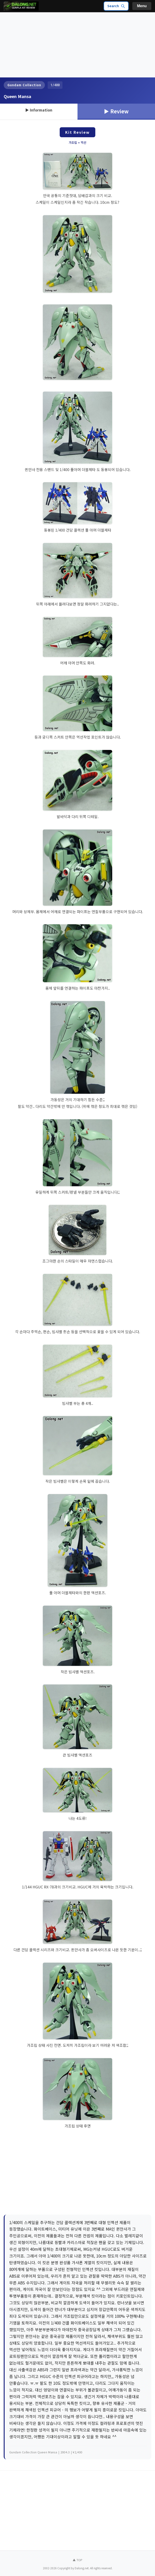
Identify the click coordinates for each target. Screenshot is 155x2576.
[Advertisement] (77, 45)
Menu (142, 6)
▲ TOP (77, 2560)
